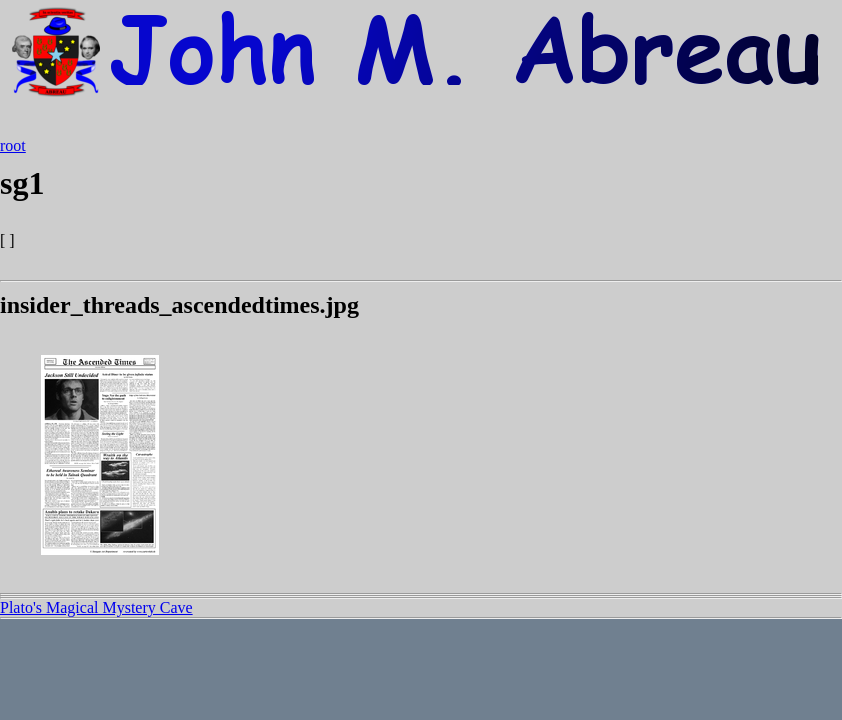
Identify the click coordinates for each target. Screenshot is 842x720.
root (13, 145)
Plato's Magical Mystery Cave (96, 607)
